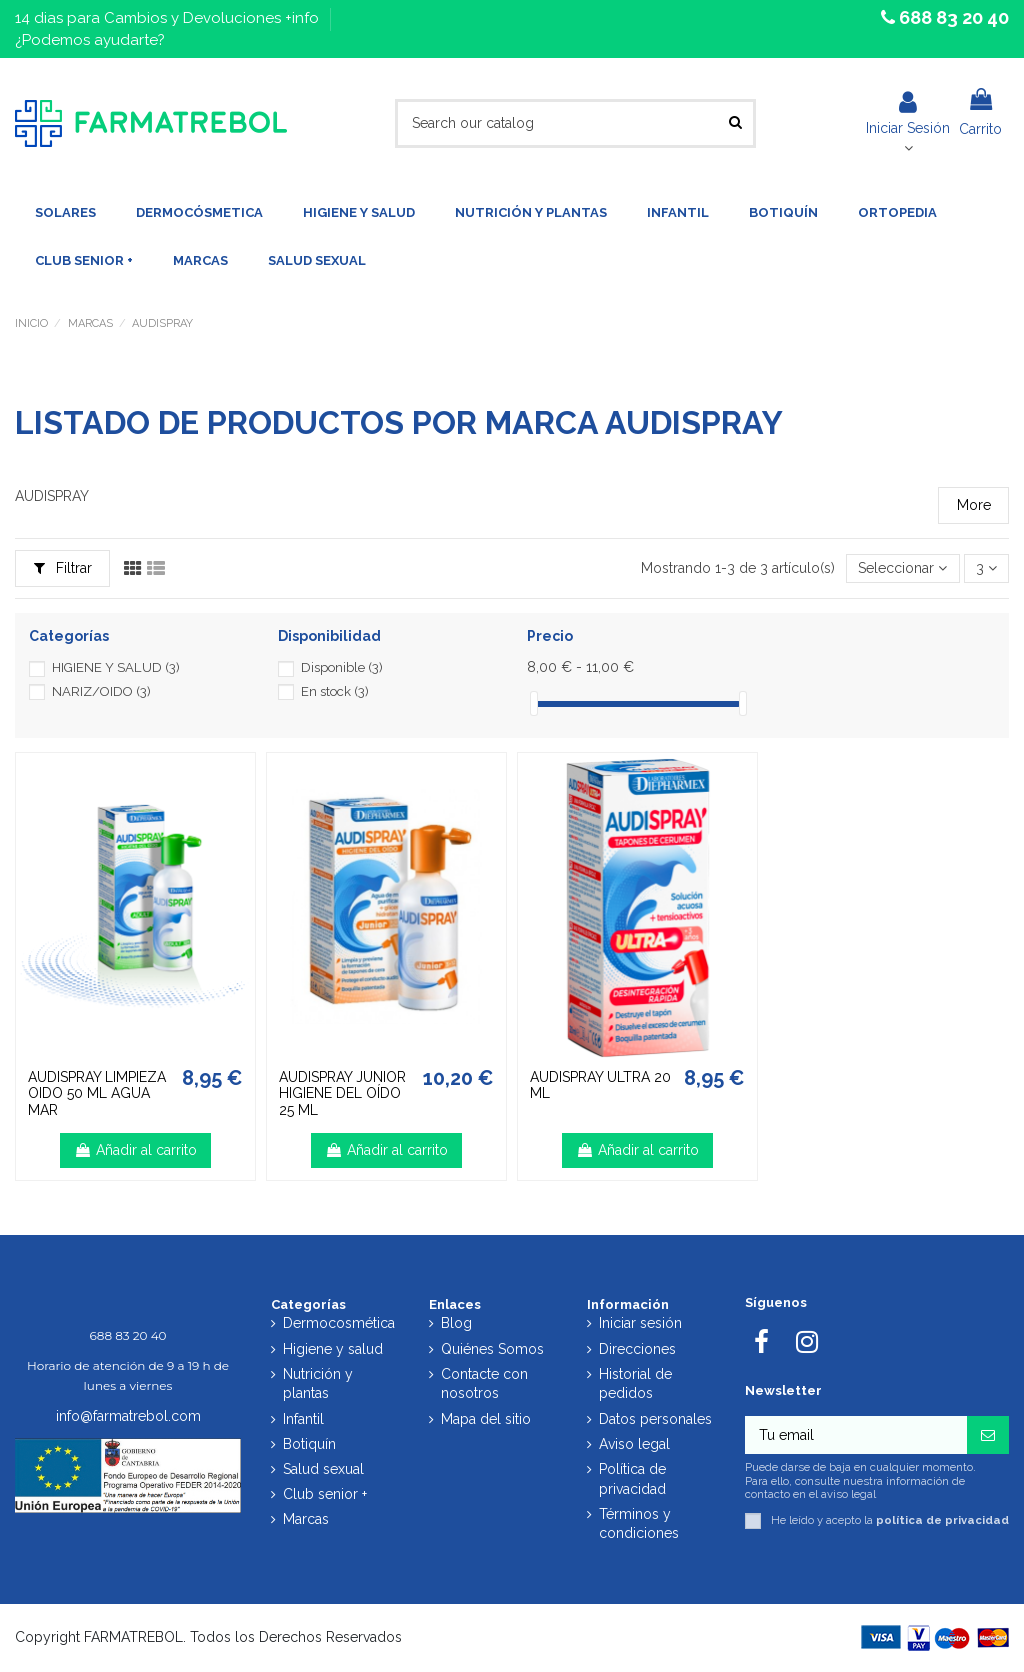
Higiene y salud (333, 1349)
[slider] (534, 703)
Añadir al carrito (135, 1150)
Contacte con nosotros (484, 1384)
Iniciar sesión (640, 1323)
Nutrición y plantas (318, 1384)
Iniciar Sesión (908, 113)
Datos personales (655, 1419)
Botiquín (309, 1444)
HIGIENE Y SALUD (116, 667)
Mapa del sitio (486, 1419)
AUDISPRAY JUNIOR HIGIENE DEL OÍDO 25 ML (342, 1094)
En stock (335, 691)
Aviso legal (634, 1444)
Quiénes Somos (492, 1349)
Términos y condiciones (639, 1524)
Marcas (306, 1519)
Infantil (303, 1419)
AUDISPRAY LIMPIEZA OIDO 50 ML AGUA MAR (97, 1094)
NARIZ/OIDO (101, 691)
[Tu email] (856, 1435)
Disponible (342, 667)
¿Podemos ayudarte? (90, 40)
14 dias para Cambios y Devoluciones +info (169, 18)
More (974, 505)
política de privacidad (942, 1520)
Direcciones (637, 1349)
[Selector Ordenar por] (902, 568)
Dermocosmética (339, 1323)
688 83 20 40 (952, 17)
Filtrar (63, 568)
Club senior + (325, 1494)
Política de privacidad (632, 1479)
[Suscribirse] (988, 1435)
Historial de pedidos (635, 1384)
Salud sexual (323, 1469)
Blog (456, 1323)
